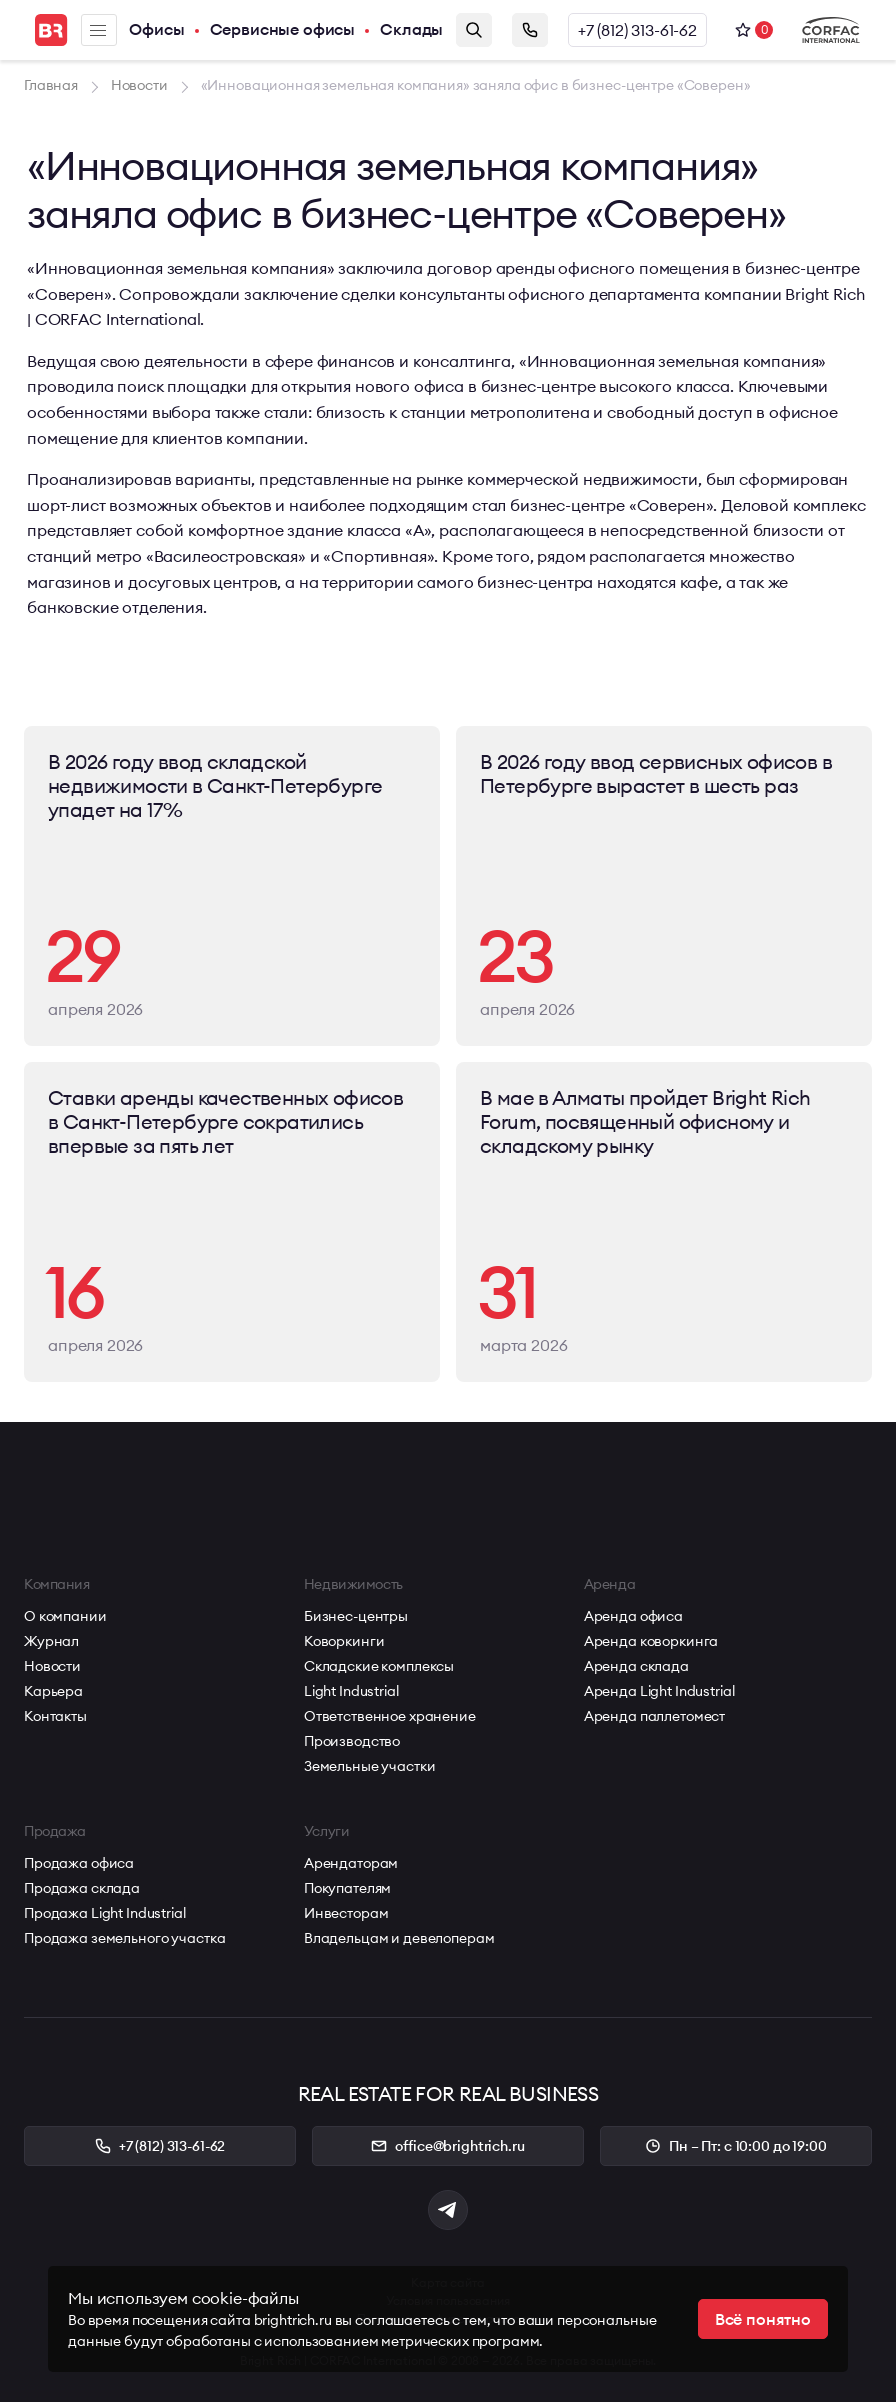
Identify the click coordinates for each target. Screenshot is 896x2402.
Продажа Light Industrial (105, 1913)
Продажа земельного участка (124, 1938)
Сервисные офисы (283, 30)
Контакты (55, 1716)
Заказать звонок (530, 30)
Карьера (53, 1691)
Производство (352, 1741)
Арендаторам (351, 1863)
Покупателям (347, 1888)
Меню (98, 30)
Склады (411, 30)
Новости (52, 1666)
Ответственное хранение (390, 1716)
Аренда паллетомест (654, 1716)
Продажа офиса (79, 1863)
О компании (65, 1616)
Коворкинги (344, 1641)
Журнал (51, 1641)
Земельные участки (370, 1766)
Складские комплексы (379, 1666)
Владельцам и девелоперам (399, 1938)
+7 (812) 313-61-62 (637, 30)
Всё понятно (763, 2319)
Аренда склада (636, 1666)
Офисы (156, 30)
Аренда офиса (633, 1616)
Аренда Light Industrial (659, 1691)
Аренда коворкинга (651, 1641)
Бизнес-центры (356, 1616)
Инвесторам (346, 1913)
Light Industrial (351, 1691)
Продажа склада (82, 1888)
